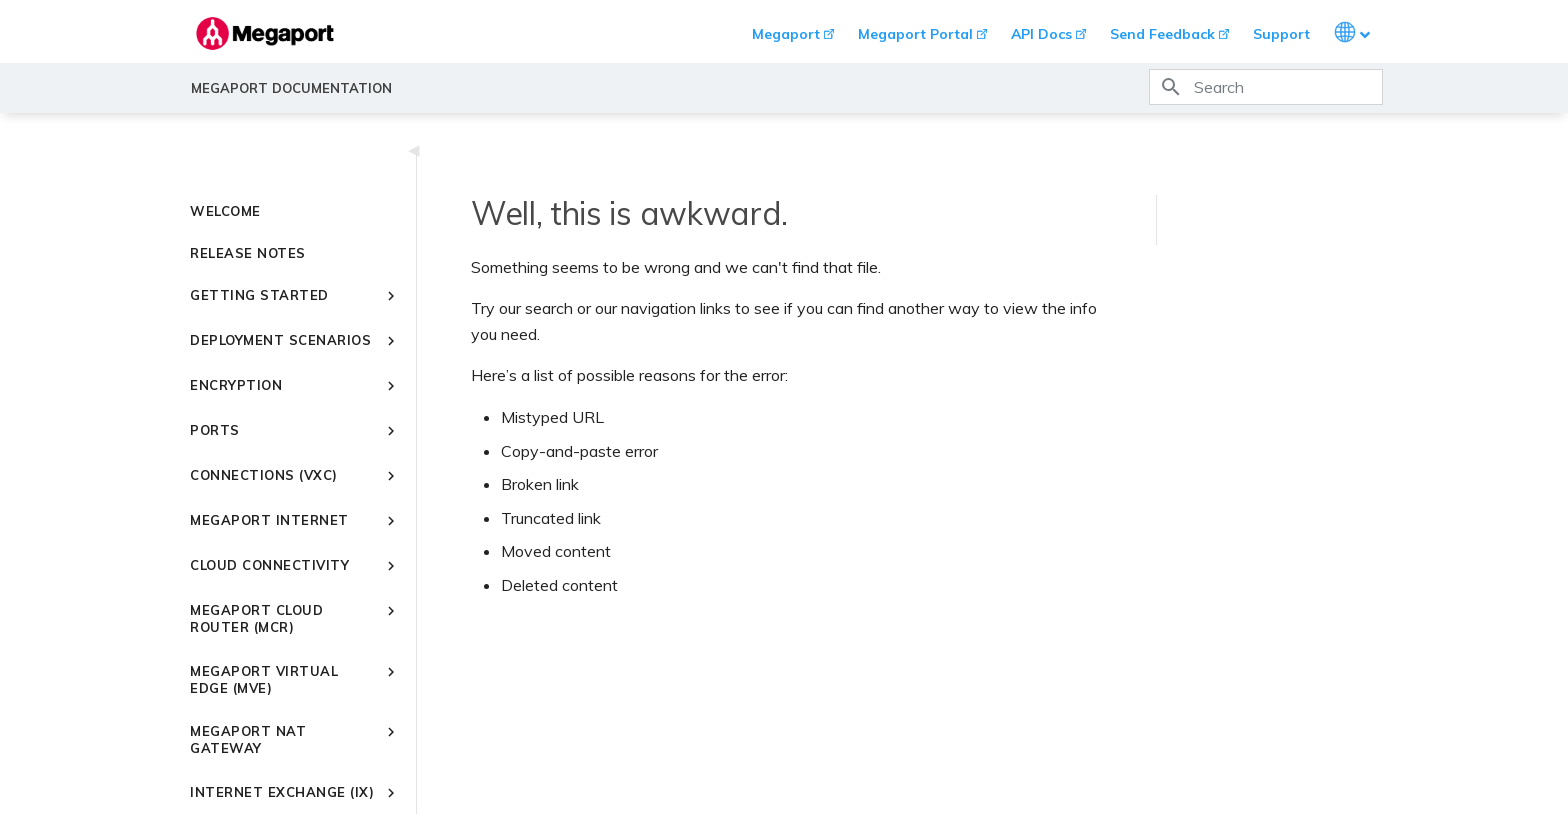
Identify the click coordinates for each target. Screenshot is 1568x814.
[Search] (1266, 87)
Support (1281, 34)
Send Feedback (1162, 34)
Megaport (786, 34)
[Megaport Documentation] (265, 33)
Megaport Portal (915, 34)
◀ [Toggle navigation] (414, 149)
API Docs (1041, 34)
